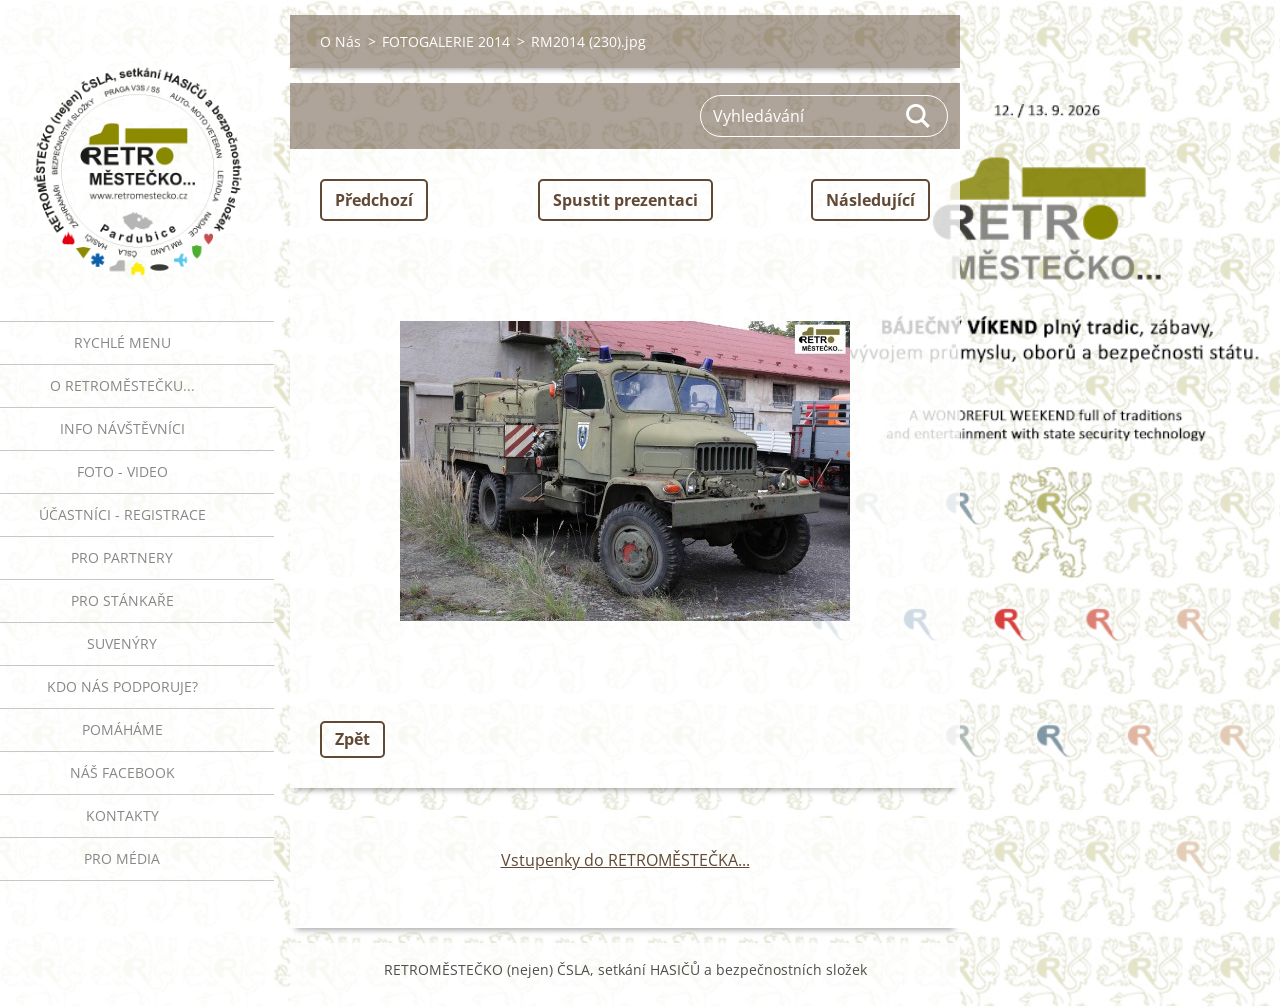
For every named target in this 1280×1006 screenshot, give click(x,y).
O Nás (340, 41)
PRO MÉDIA (122, 858)
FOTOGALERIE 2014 (446, 41)
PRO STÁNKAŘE (122, 600)
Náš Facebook (122, 772)
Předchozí (374, 200)
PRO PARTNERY (122, 557)
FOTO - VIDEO (122, 471)
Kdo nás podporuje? (122, 686)
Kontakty (122, 815)
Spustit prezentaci (625, 200)
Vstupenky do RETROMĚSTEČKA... (625, 860)
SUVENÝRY (122, 643)
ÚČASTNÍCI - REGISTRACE (122, 514)
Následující (870, 200)
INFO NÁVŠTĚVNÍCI (122, 428)
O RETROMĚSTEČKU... (122, 385)
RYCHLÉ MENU (122, 342)
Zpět (352, 739)
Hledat (919, 116)
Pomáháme (122, 729)
